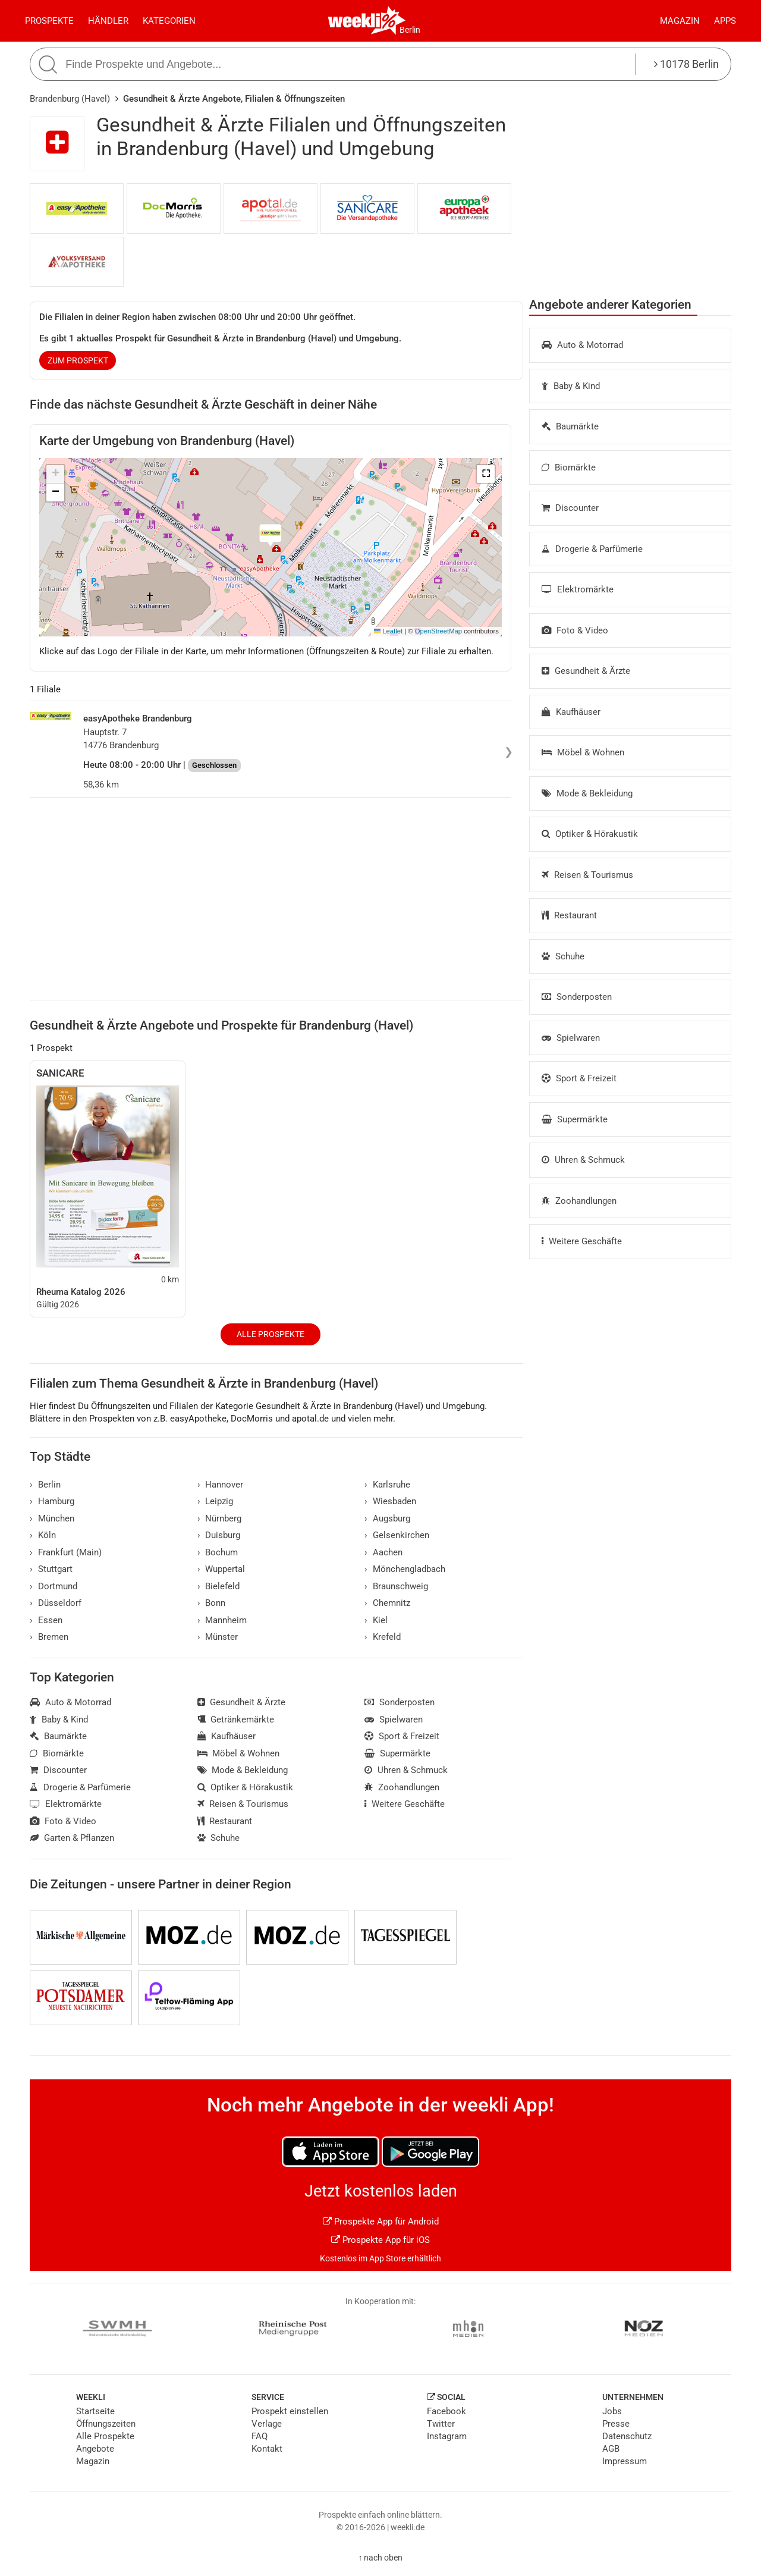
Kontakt (266, 2448)
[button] (486, 474)
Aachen (383, 1552)
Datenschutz (627, 2436)
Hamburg (52, 1501)
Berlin (410, 29)
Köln (43, 1535)
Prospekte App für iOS (380, 2240)
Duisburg (219, 1535)
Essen (46, 1620)
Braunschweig (396, 1586)
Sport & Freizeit (579, 1078)
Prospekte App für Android (381, 2221)
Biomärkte (569, 467)
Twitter (441, 2423)
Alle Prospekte (270, 1334)
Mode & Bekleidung (587, 793)
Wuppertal (221, 1569)
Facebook (446, 2411)
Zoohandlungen (579, 1201)
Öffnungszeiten (106, 2423)
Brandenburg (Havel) (70, 98)
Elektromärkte (578, 589)
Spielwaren (571, 1038)
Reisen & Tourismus (587, 875)
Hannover (220, 1484)
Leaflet (388, 631)
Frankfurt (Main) (66, 1552)
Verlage (266, 2423)
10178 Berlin (686, 64)
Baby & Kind (571, 386)
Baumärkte (570, 426)
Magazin (680, 20)
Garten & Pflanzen (72, 1838)
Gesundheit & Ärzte (586, 671)
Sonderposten (577, 997)
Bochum (217, 1552)
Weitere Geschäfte (582, 1241)
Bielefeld (218, 1586)
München (52, 1518)
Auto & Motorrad (582, 345)
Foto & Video (575, 630)
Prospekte (49, 20)
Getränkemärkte (236, 1719)
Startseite (95, 2411)
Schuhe (563, 956)
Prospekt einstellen (289, 2411)
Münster (217, 1636)
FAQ (259, 2436)
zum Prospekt (78, 360)
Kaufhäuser (571, 712)
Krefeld (382, 1636)
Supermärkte (575, 1119)
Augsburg (387, 1518)
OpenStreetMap (438, 631)
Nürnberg (219, 1518)
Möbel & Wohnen (583, 752)
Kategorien (169, 20)
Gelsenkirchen (396, 1535)
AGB (611, 2448)
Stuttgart (51, 1569)
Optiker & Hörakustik (590, 834)
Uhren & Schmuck (583, 1159)
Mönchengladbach (404, 1569)
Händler (108, 20)
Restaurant (569, 915)
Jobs (612, 2411)
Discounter (570, 508)
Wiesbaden (390, 1501)
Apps (725, 20)
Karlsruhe (387, 1484)
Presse (616, 2423)
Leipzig (215, 1501)
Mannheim (222, 1620)
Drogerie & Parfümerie (592, 549)
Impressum (624, 2461)
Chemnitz (387, 1603)
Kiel (376, 1620)
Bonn (211, 1603)
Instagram (447, 2436)
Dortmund (53, 1586)
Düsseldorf (55, 1603)
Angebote (95, 2448)
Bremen (49, 1636)
